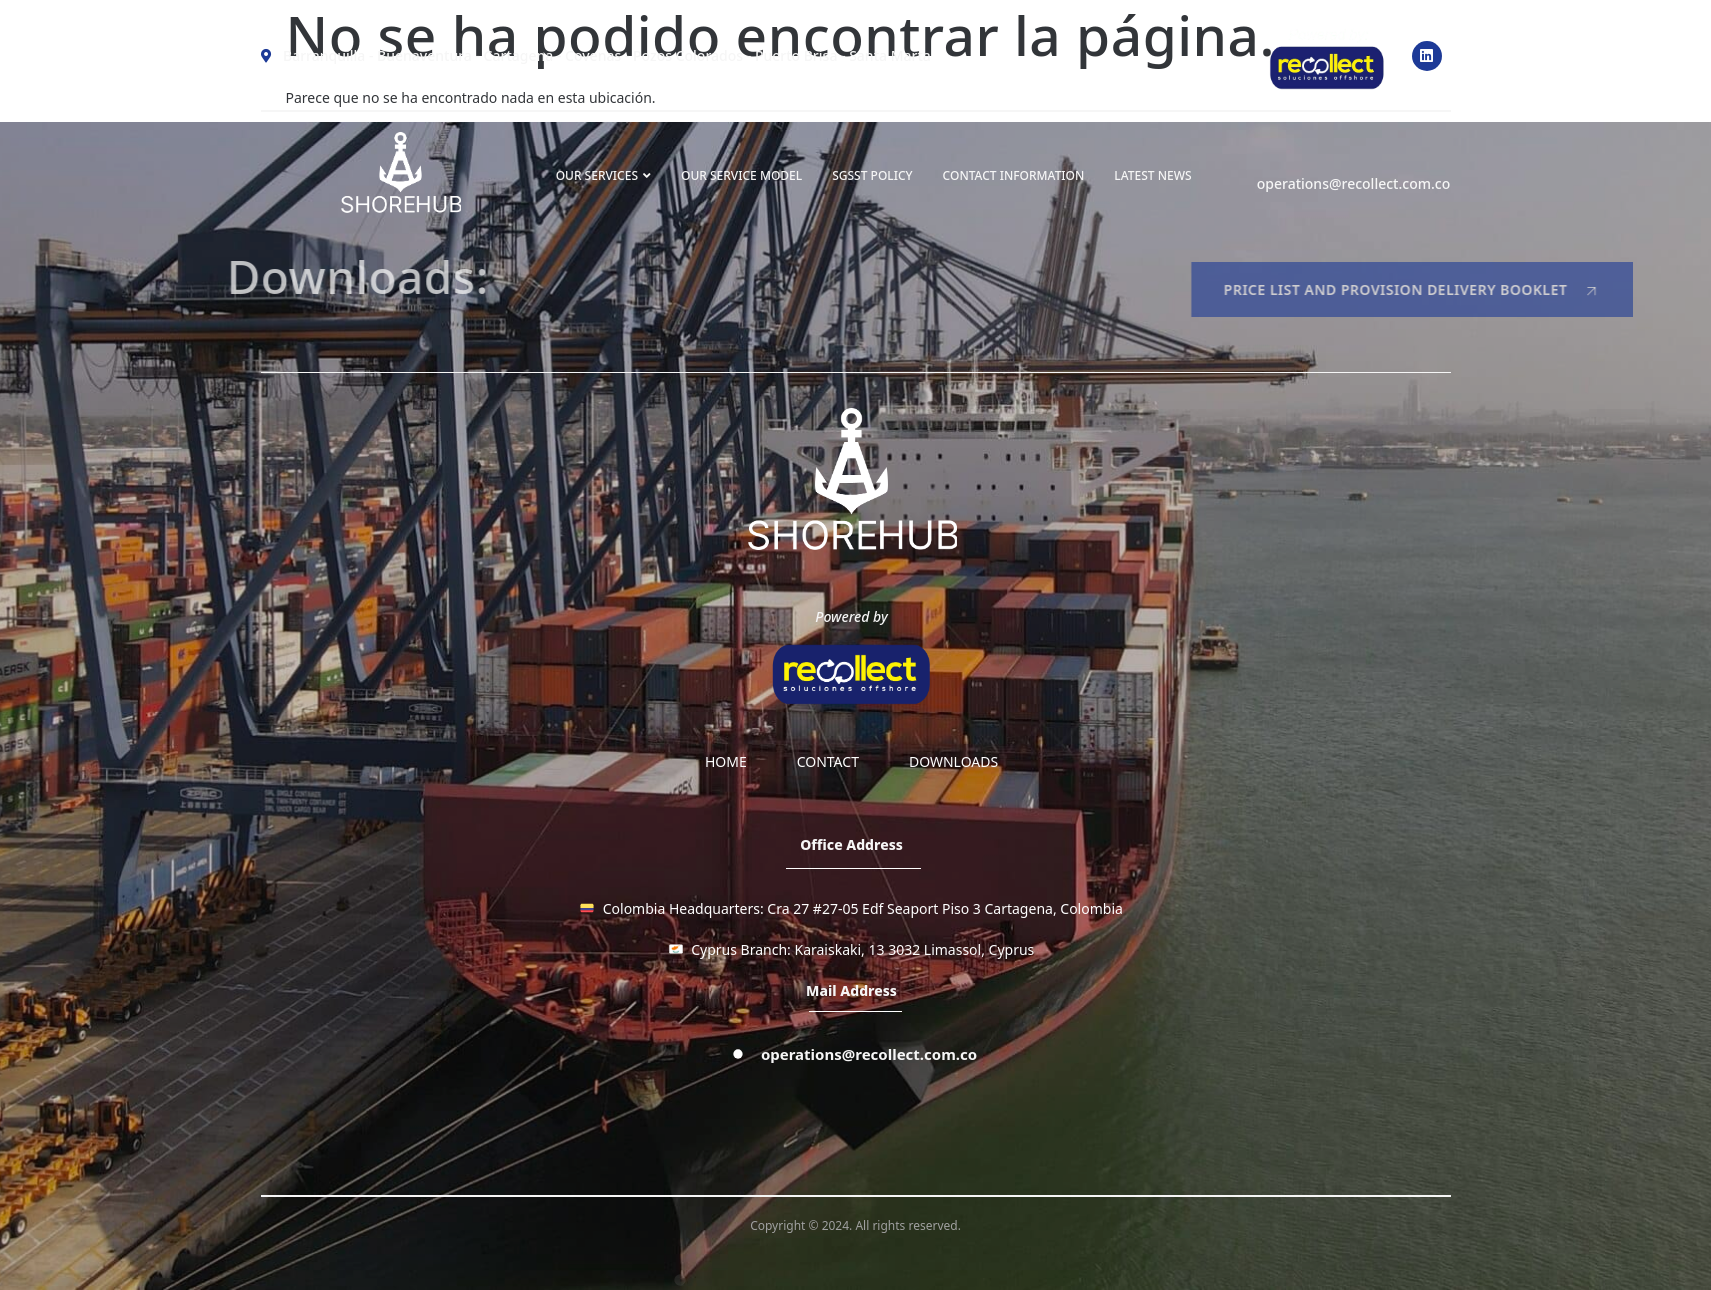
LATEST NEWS (1152, 175)
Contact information (1014, 175)
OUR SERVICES (603, 175)
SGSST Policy (872, 175)
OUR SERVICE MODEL (741, 175)
